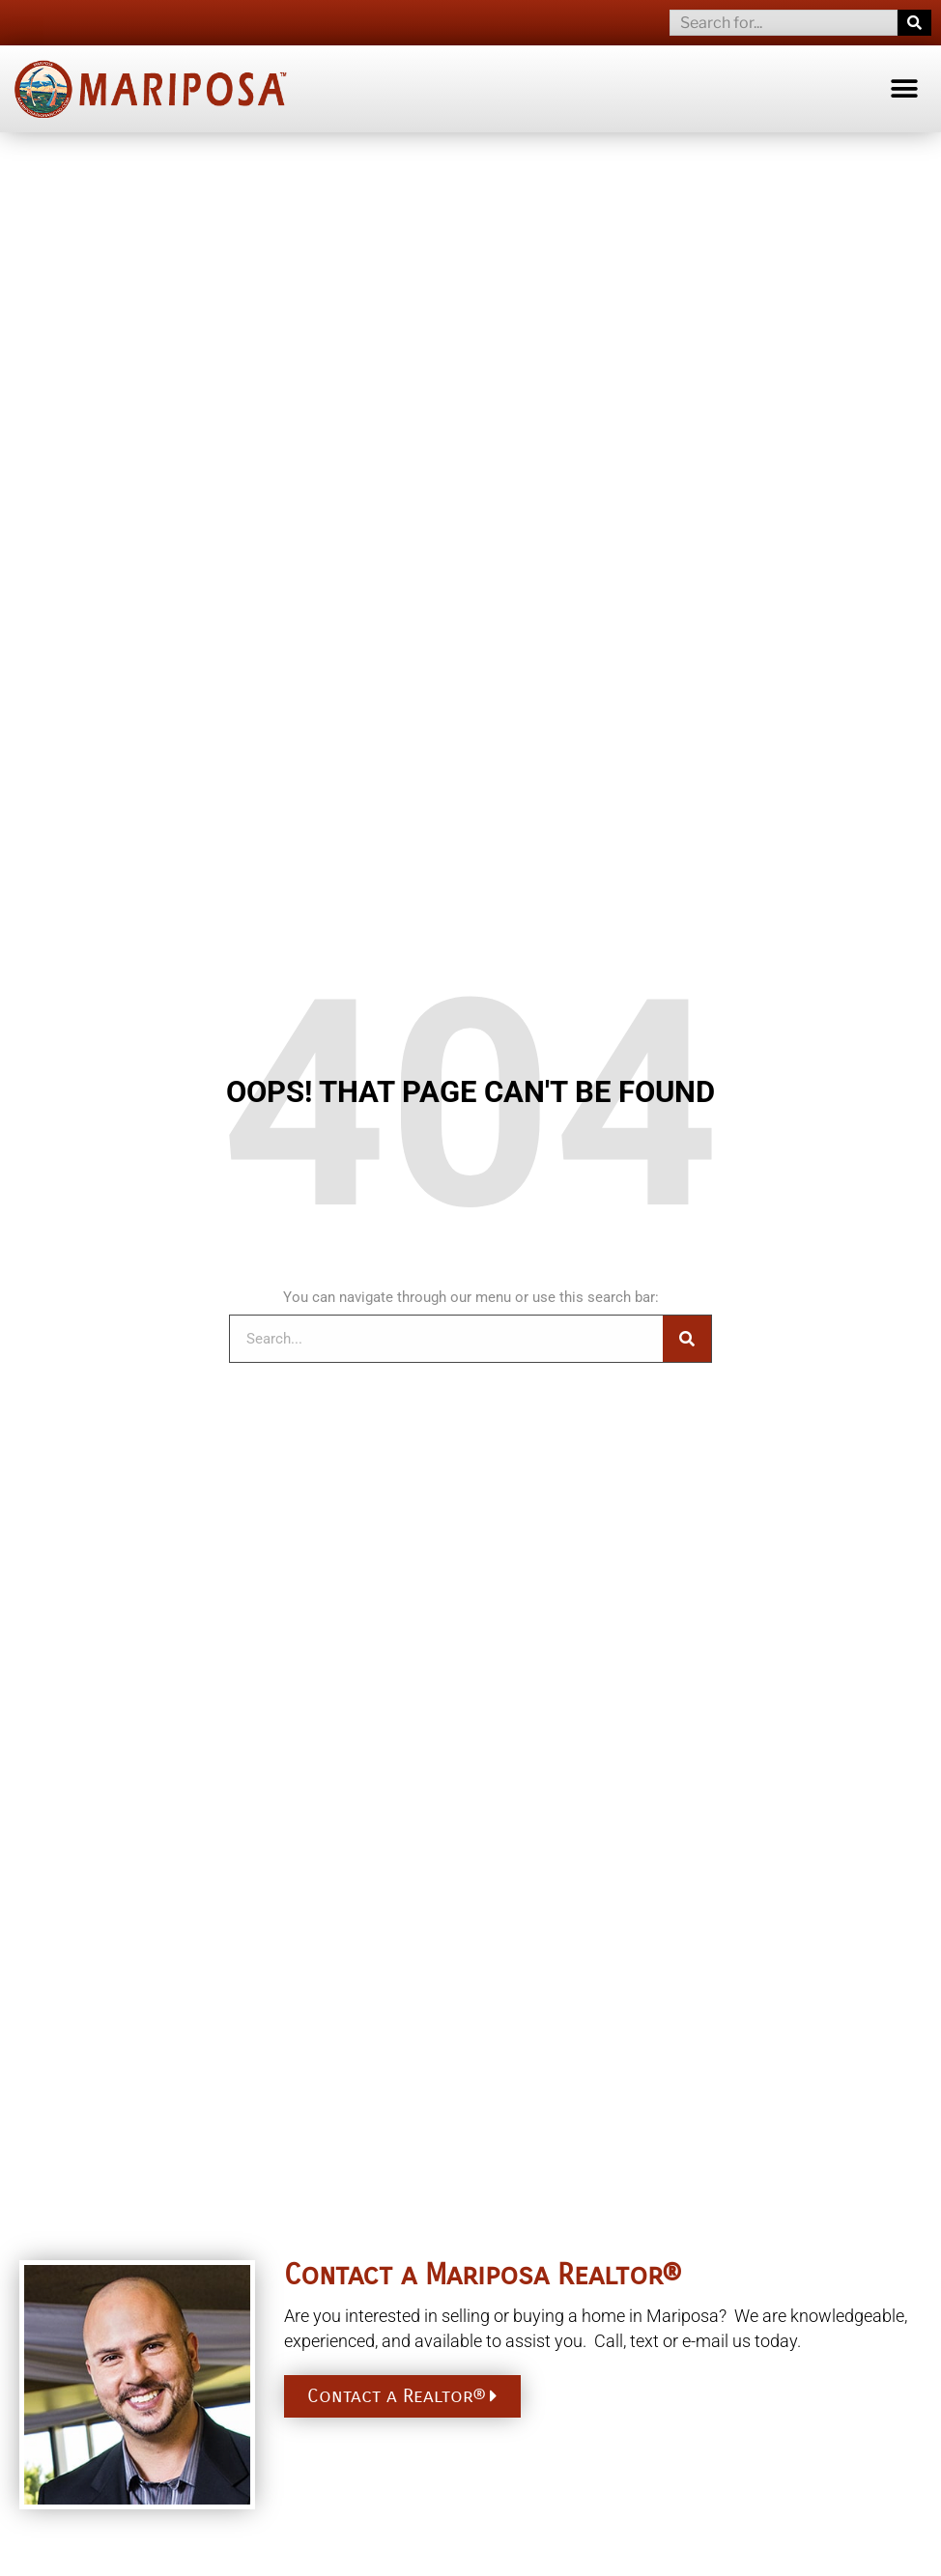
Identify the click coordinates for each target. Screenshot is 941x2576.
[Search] (914, 23)
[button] (905, 88)
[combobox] (784, 23)
